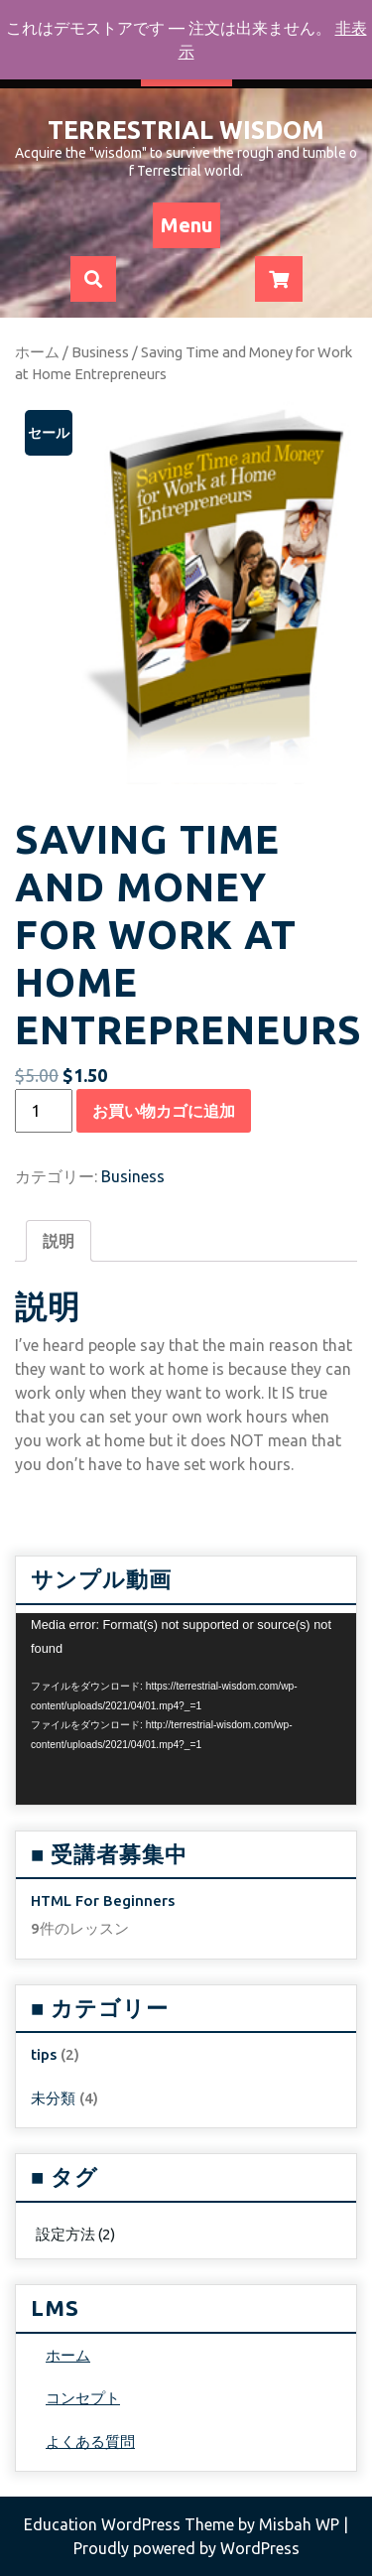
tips (44, 2054)
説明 (58, 1241)
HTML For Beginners (103, 1900)
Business (100, 351)
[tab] (58, 1241)
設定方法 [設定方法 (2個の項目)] (75, 2234)
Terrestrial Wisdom (186, 130)
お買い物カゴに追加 (163, 1111)
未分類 (53, 2098)
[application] (186, 1709)
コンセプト (83, 2397)
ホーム (37, 351)
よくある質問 (90, 2441)
